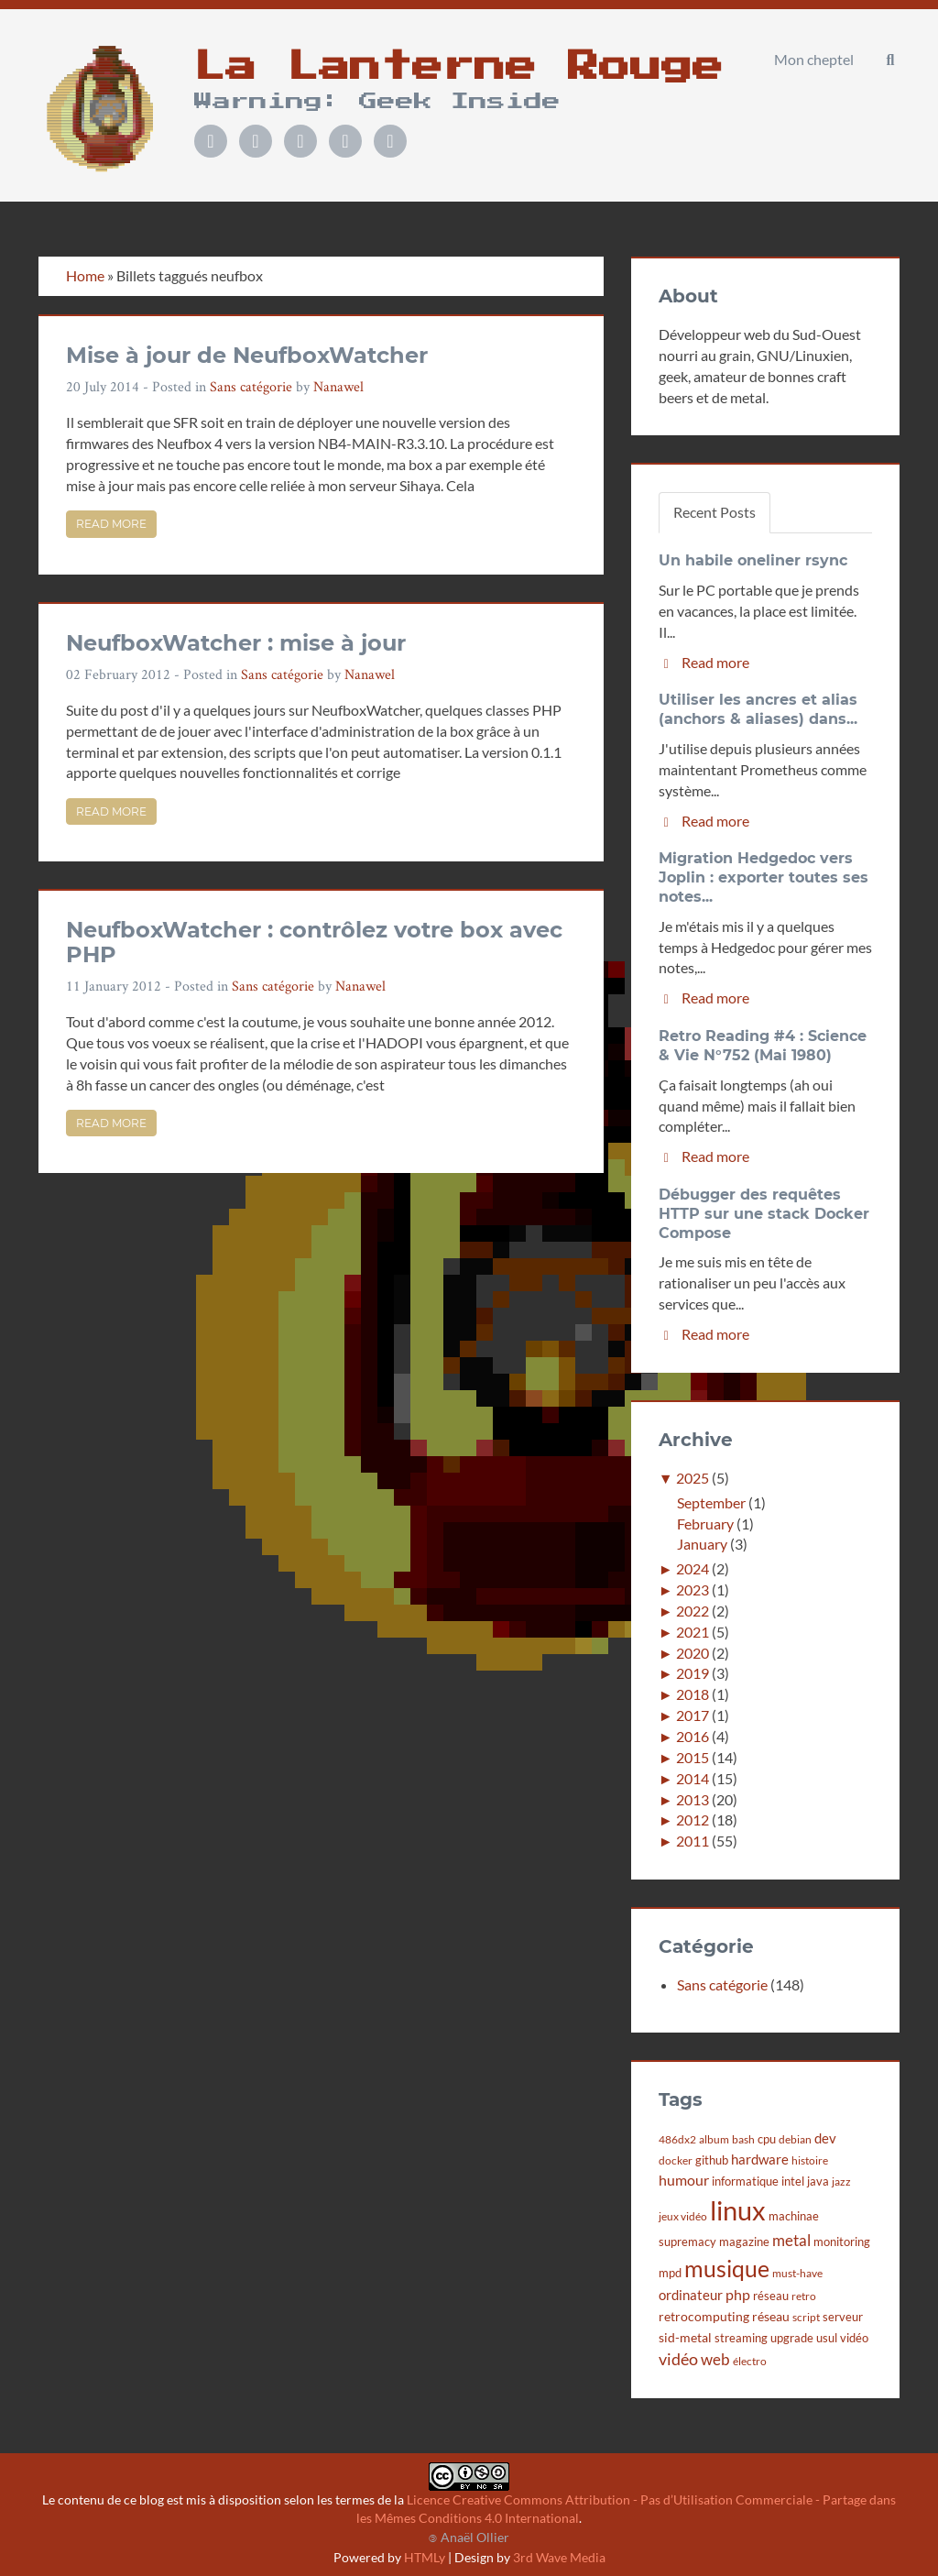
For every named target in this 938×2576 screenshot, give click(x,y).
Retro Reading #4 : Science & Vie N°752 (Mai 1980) (763, 1045)
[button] (890, 59)
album (714, 2139)
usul (826, 2337)
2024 (692, 1568)
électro (750, 2361)
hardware (760, 2159)
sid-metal (685, 2337)
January (702, 1543)
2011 (692, 1840)
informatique (745, 2181)
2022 (692, 1610)
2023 (692, 1589)
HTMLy (424, 2557)
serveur (843, 2316)
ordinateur (691, 2294)
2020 (692, 1652)
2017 (692, 1715)
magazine (744, 2241)
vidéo (854, 2337)
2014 (692, 1778)
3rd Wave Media (559, 2557)
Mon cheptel (814, 59)
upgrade (791, 2337)
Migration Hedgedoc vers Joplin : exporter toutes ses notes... (763, 877)
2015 (692, 1757)
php (737, 2294)
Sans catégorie (251, 386)
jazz (841, 2181)
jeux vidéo (683, 2216)
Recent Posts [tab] (714, 512)
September (711, 1502)
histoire (809, 2160)
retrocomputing (704, 2316)
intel (792, 2181)
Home (85, 275)
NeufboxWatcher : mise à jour (236, 643)
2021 (692, 1631)
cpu (767, 2139)
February (705, 1523)
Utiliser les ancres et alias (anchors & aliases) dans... (758, 709)
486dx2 (677, 2139)
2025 (692, 1477)
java (818, 2181)
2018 (692, 1694)
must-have (797, 2273)
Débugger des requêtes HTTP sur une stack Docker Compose (764, 1214)
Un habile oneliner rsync (753, 560)
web (715, 2359)
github (711, 2160)
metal (791, 2240)
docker (676, 2160)
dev (825, 2138)
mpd (670, 2272)
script (806, 2317)
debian (795, 2139)
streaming (741, 2337)
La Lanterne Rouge (459, 66)
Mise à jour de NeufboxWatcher (247, 355)
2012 (692, 1819)
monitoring (841, 2241)
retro (803, 2296)
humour (684, 2180)
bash (743, 2139)
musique (726, 2268)
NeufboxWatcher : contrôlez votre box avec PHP (314, 941)
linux (738, 2210)
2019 (692, 1673)
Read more (111, 524)
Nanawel (338, 386)
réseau (771, 2295)
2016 (692, 1736)
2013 (692, 1799)
